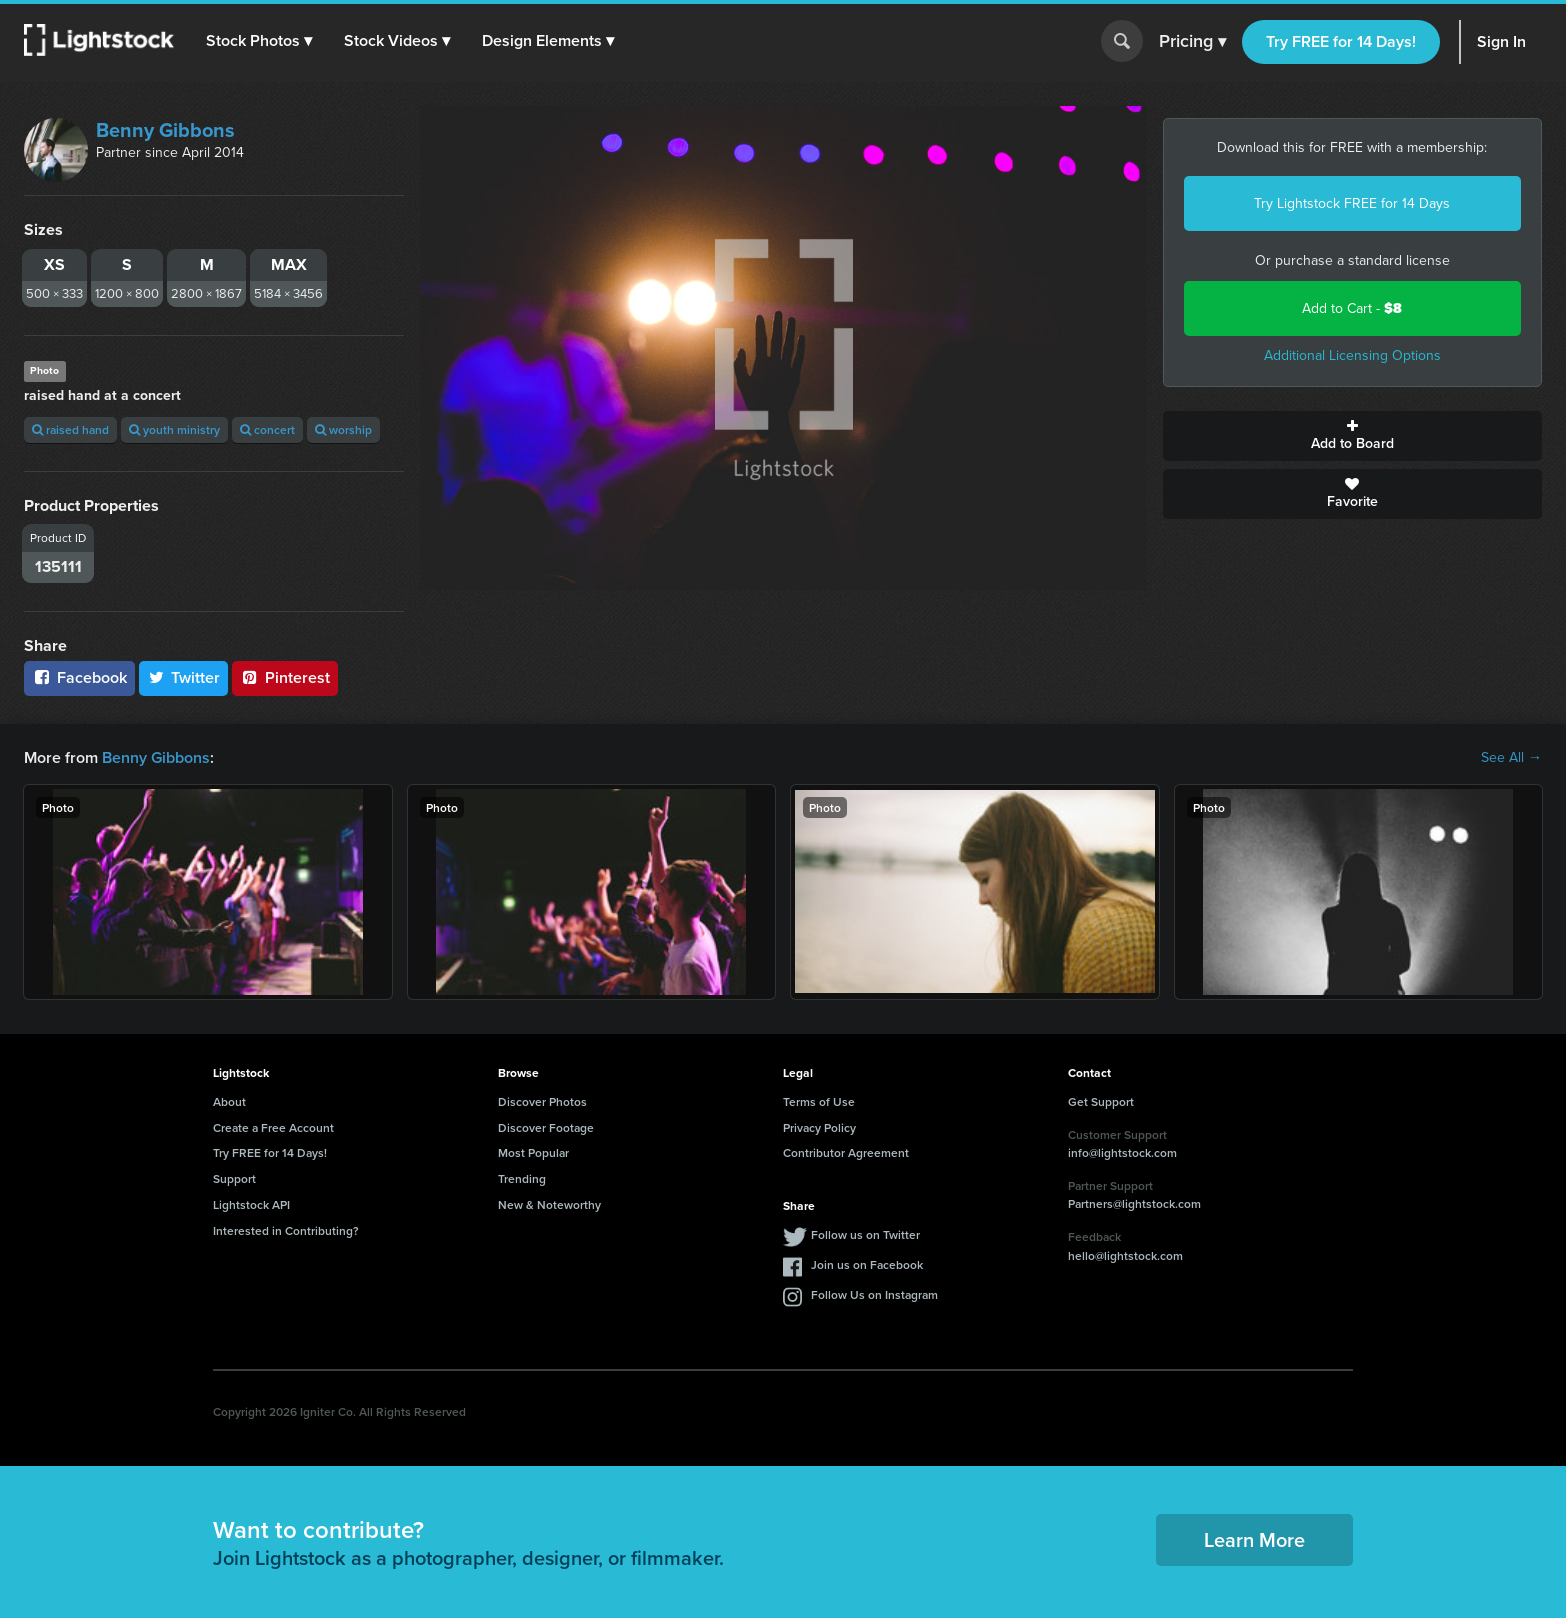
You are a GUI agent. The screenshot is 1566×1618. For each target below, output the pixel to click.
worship (343, 429)
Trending (522, 1178)
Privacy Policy (819, 1127)
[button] (259, 41)
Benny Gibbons (165, 130)
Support (234, 1178)
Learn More (1254, 1539)
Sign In (1501, 41)
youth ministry (174, 429)
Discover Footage (546, 1127)
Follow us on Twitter (865, 1234)
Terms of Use (819, 1101)
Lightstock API (251, 1204)
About (229, 1101)
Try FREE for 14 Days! (1341, 41)
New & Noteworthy (549, 1204)
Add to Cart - (1352, 308)
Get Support (1101, 1101)
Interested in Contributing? (286, 1230)
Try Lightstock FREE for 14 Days (1352, 203)
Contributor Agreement (846, 1152)
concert (267, 429)
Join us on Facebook (867, 1264)
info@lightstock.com (1122, 1152)
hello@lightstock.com (1125, 1255)
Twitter (184, 677)
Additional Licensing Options (1352, 355)
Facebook (79, 677)
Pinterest (285, 677)
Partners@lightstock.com (1134, 1203)
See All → (1511, 758)
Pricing (1192, 42)
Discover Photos (542, 1101)
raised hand (70, 429)
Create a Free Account (273, 1127)
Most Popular (533, 1152)
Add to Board (1353, 436)
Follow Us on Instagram (874, 1294)
